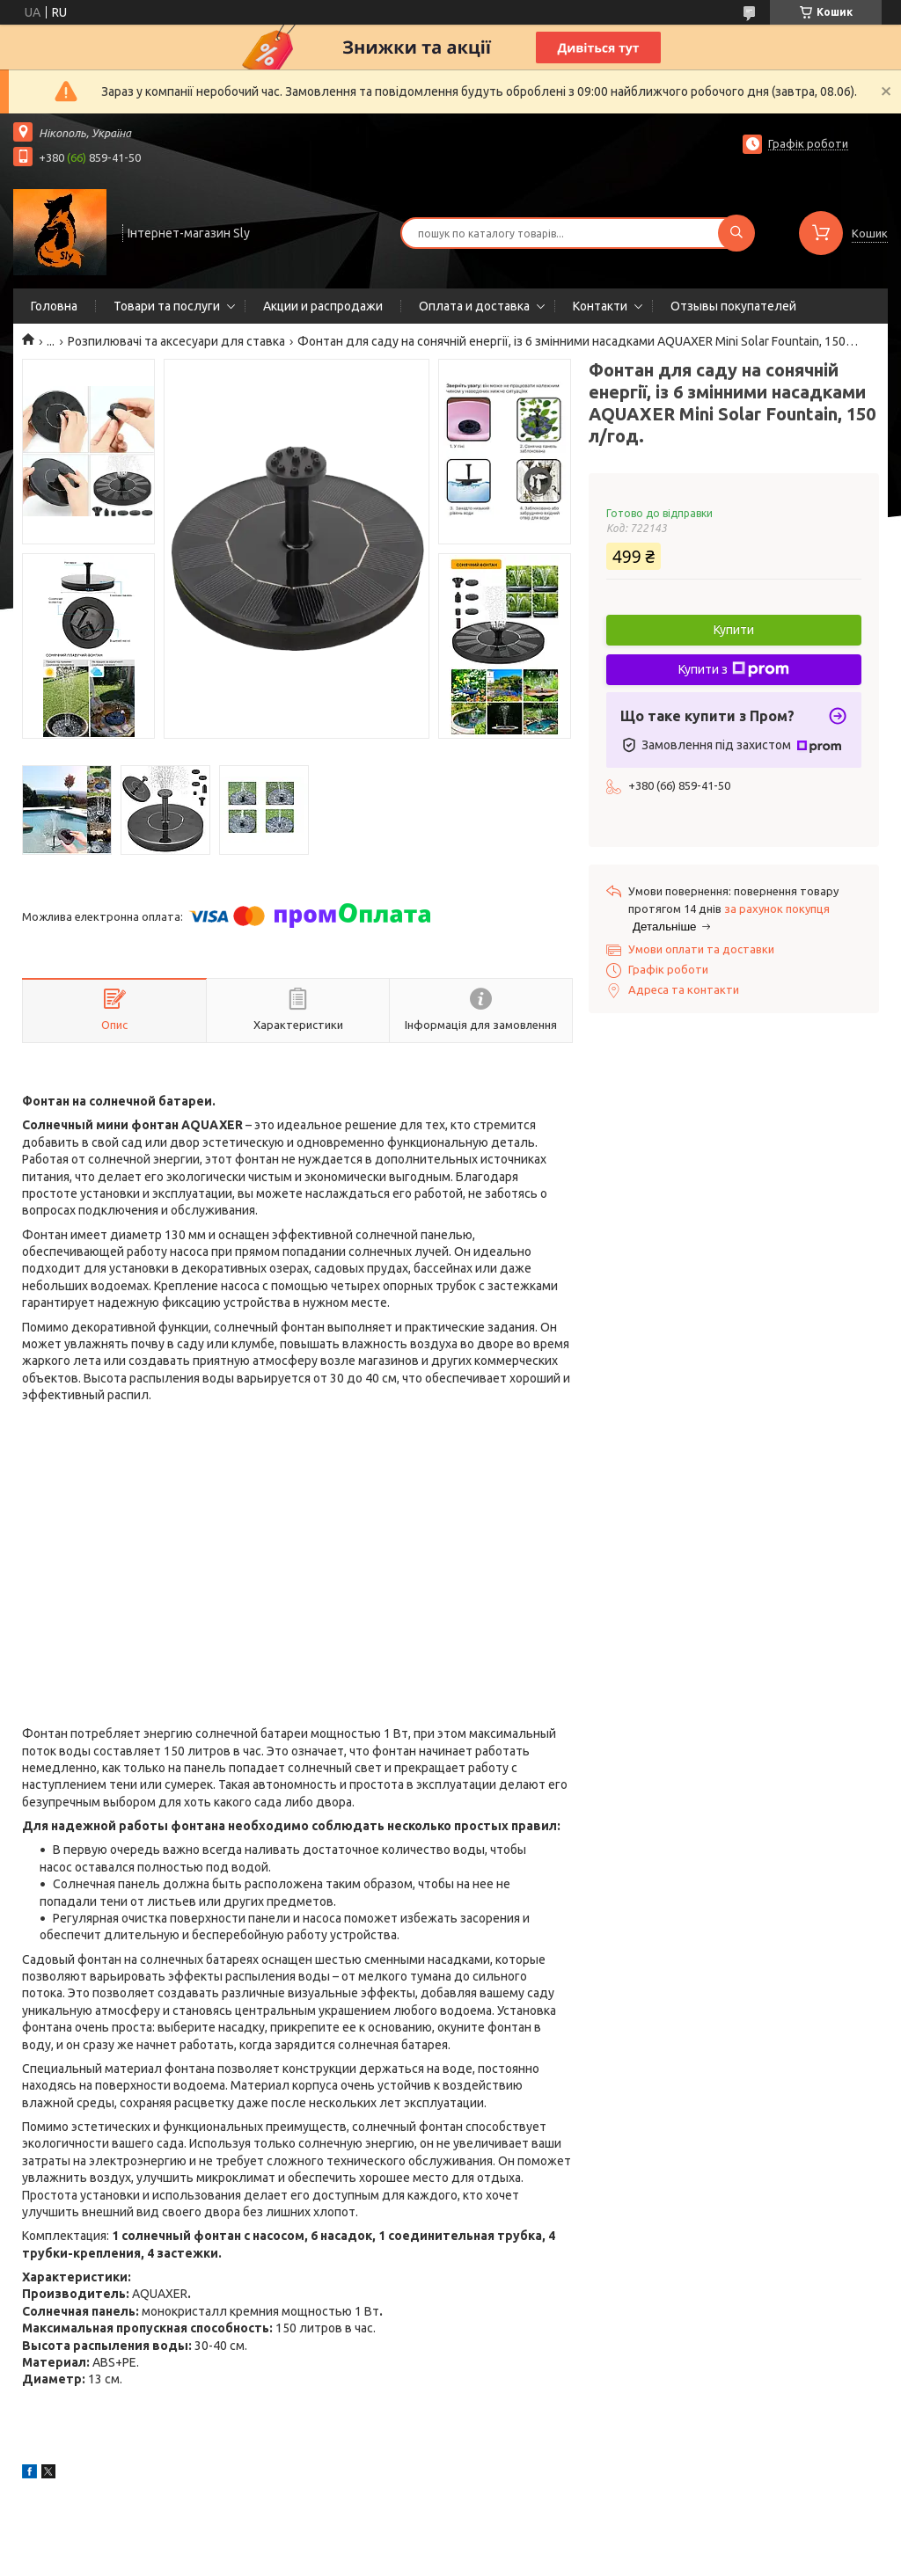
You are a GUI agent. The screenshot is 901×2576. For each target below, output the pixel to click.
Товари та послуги (167, 306)
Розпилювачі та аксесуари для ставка (176, 341)
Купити (734, 630)
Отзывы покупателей (733, 306)
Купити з (733, 669)
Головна (54, 306)
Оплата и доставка (474, 306)
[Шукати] (736, 233)
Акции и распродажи (323, 306)
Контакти (600, 306)
